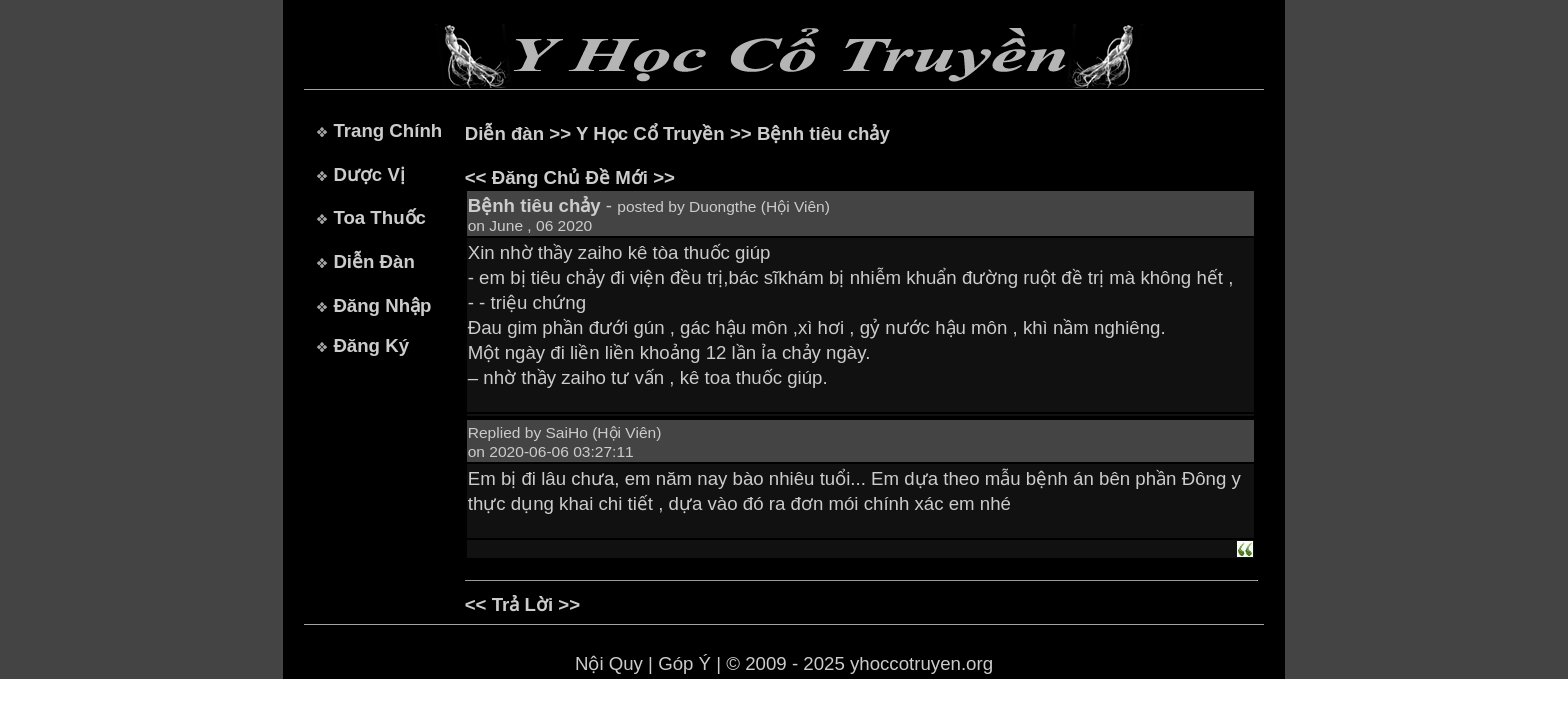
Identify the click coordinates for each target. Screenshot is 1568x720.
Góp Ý (684, 663)
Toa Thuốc (379, 217)
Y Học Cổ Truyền (650, 133)
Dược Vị (368, 174)
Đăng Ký (371, 345)
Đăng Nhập (382, 305)
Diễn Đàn (373, 261)
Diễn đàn (504, 133)
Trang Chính (387, 130)
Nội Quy (609, 663)
